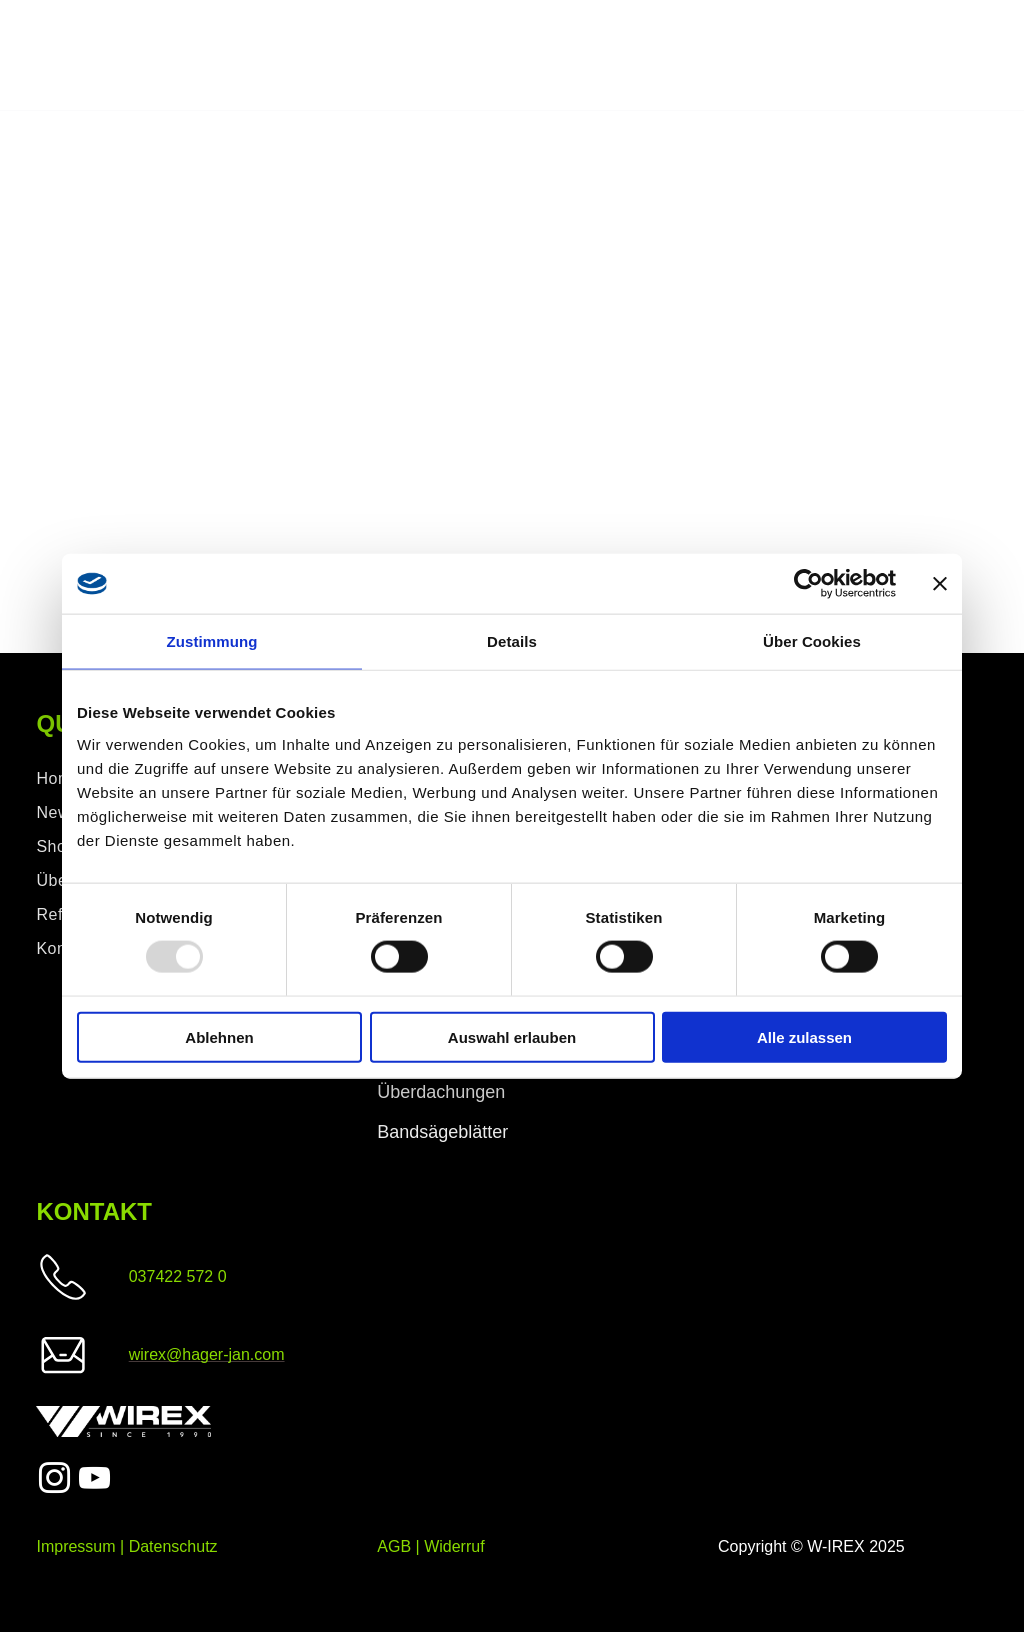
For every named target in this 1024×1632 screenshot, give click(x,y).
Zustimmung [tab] (212, 641)
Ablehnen (219, 1036)
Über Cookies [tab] (812, 641)
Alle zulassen (804, 1036)
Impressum (75, 1546)
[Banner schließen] (940, 584)
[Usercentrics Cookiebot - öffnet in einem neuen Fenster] (808, 584)
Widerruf (454, 1546)
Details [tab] (512, 641)
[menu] (980, 56)
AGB (394, 1546)
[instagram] (54, 1481)
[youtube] (95, 1481)
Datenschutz (173, 1546)
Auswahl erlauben (512, 1036)
